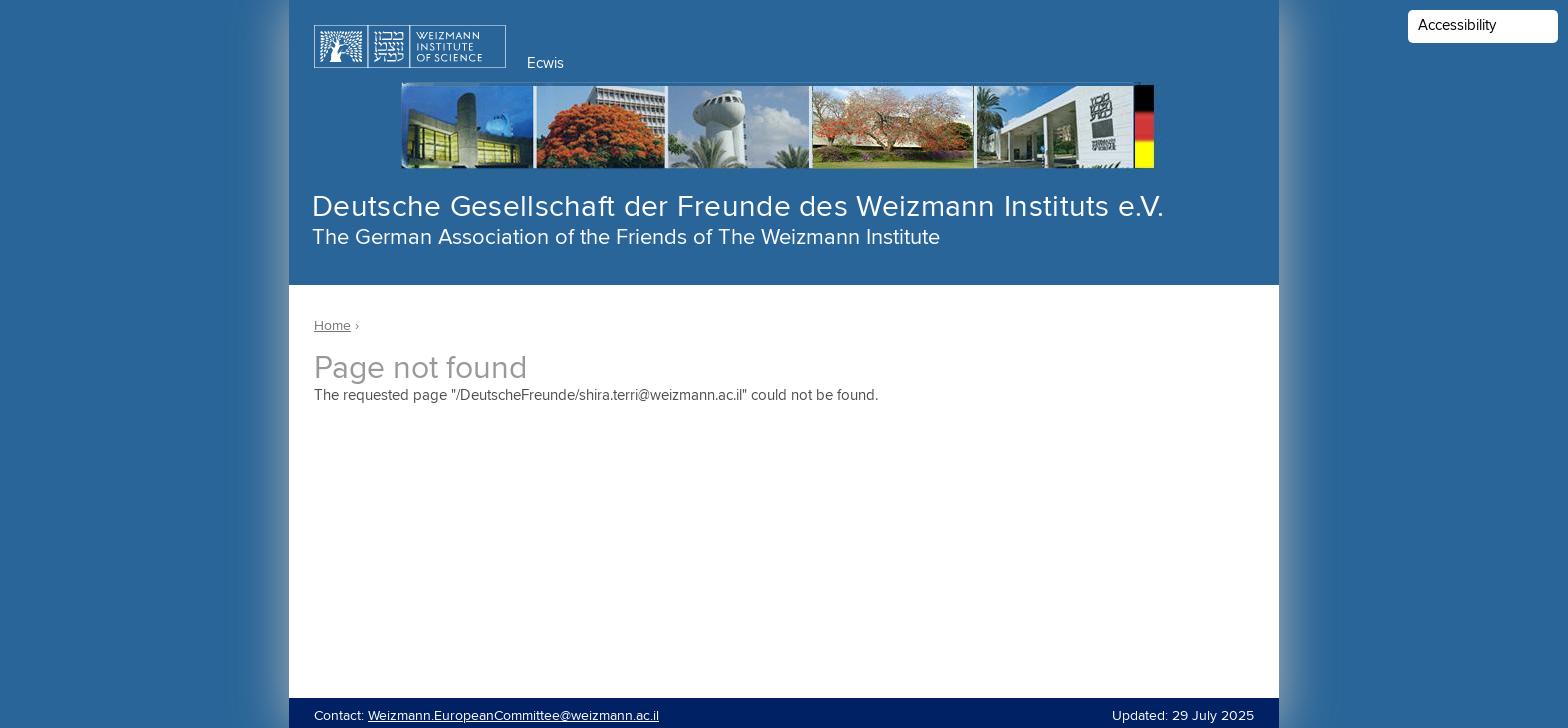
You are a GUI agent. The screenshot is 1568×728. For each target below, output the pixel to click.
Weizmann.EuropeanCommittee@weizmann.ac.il (513, 716)
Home (332, 326)
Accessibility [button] (1457, 25)
